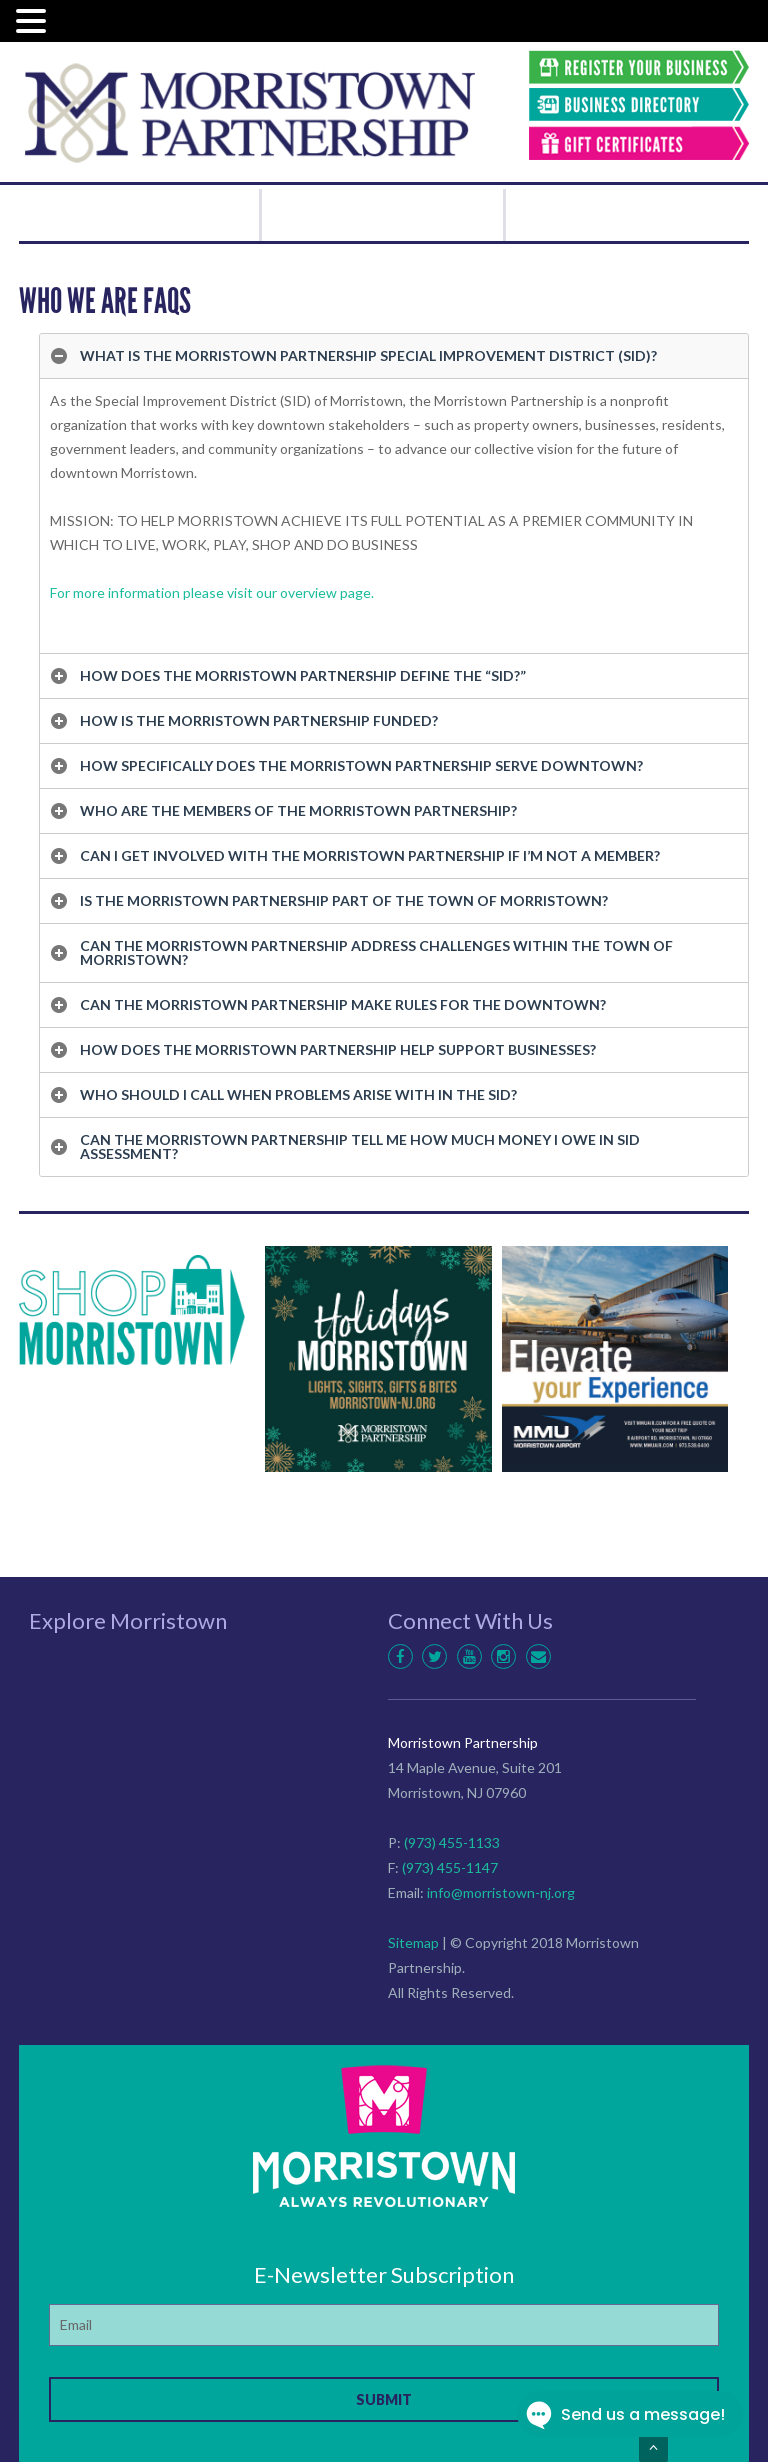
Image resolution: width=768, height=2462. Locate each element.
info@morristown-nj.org (501, 1892)
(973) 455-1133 (452, 1842)
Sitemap (413, 1942)
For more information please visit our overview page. (213, 592)
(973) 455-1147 (450, 1867)
